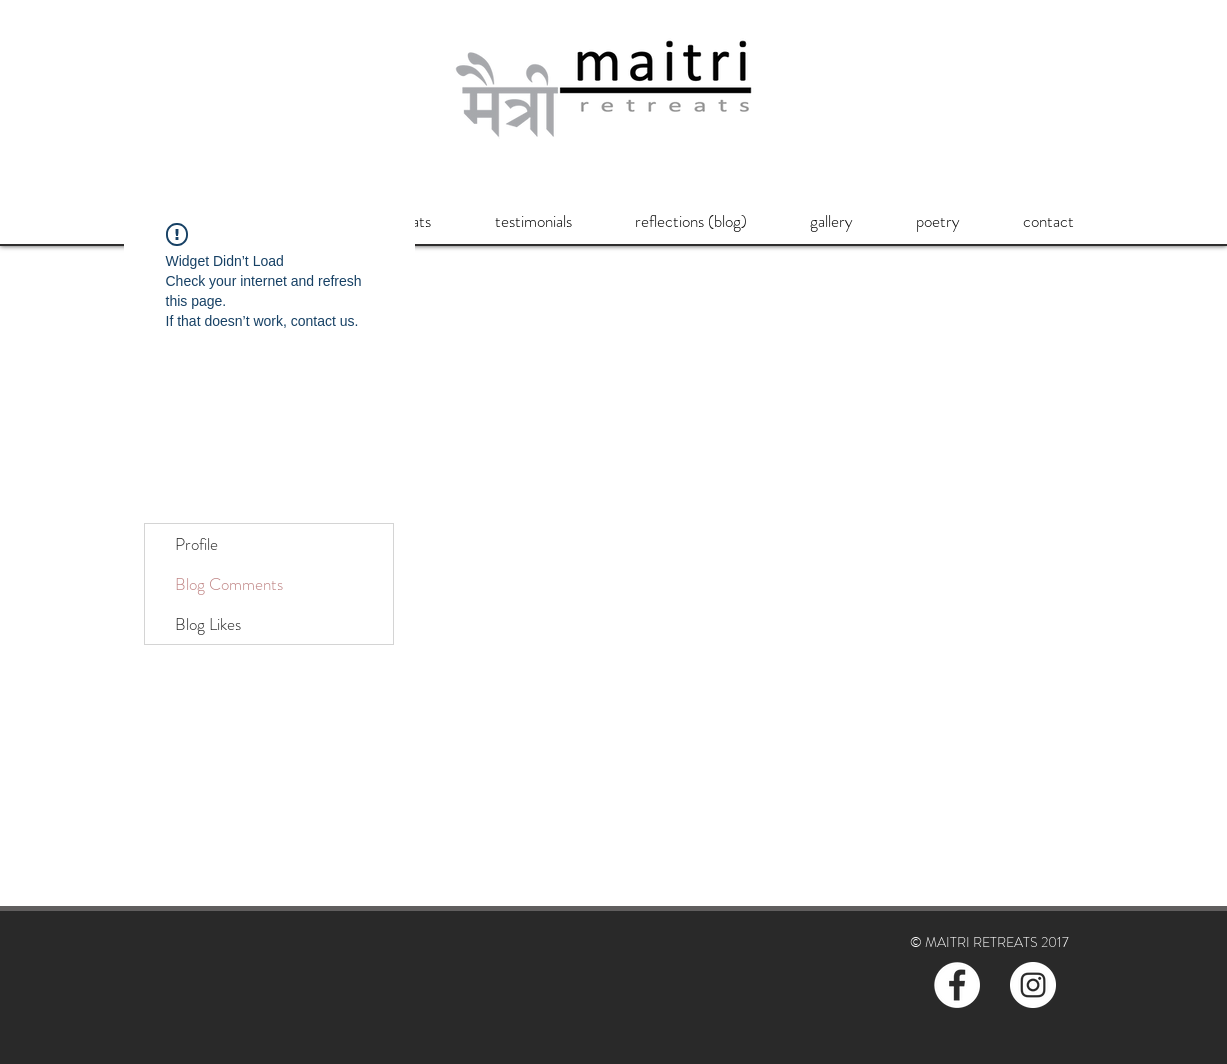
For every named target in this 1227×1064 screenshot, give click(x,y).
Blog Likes (208, 624)
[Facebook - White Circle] (957, 985)
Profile (196, 544)
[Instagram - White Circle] (1033, 985)
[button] (533, 221)
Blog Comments (229, 584)
